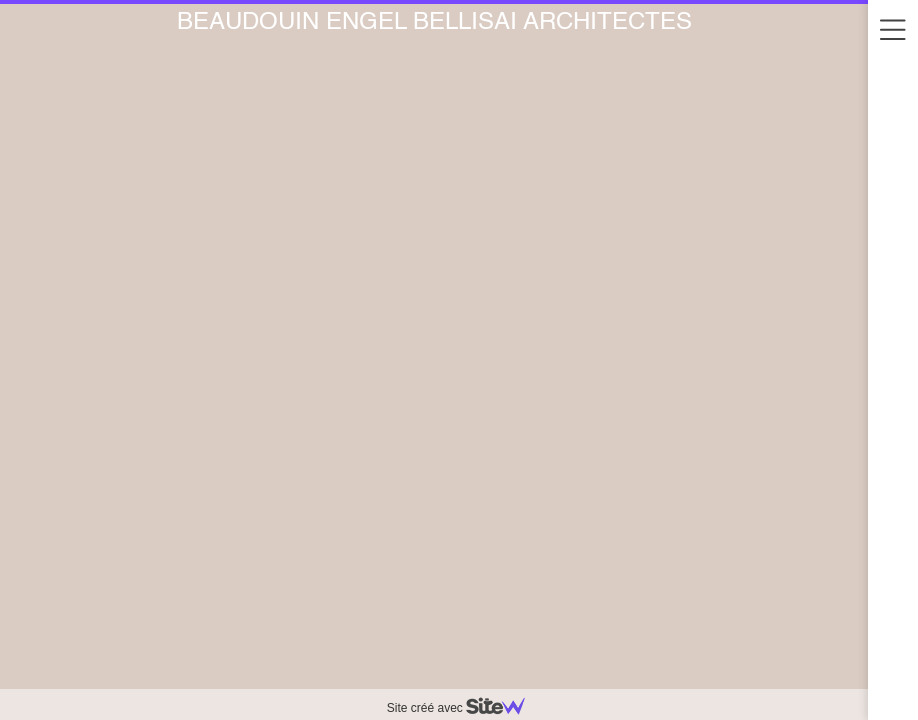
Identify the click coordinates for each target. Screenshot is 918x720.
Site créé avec (464, 708)
